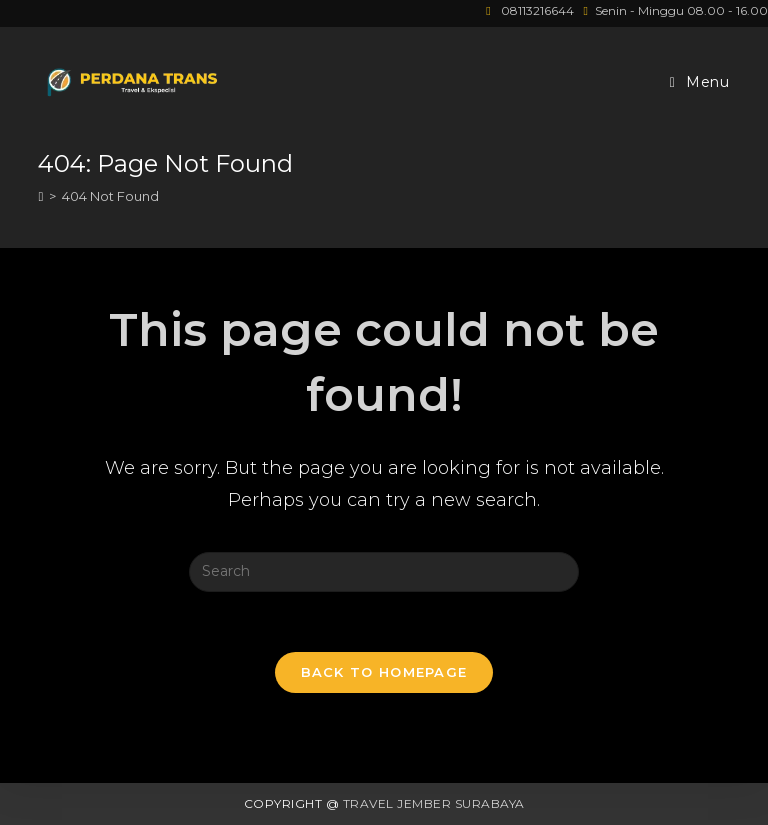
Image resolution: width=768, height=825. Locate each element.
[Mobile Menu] (700, 82)
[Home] (40, 196)
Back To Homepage (384, 672)
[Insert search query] (384, 572)
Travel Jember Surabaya (434, 803)
